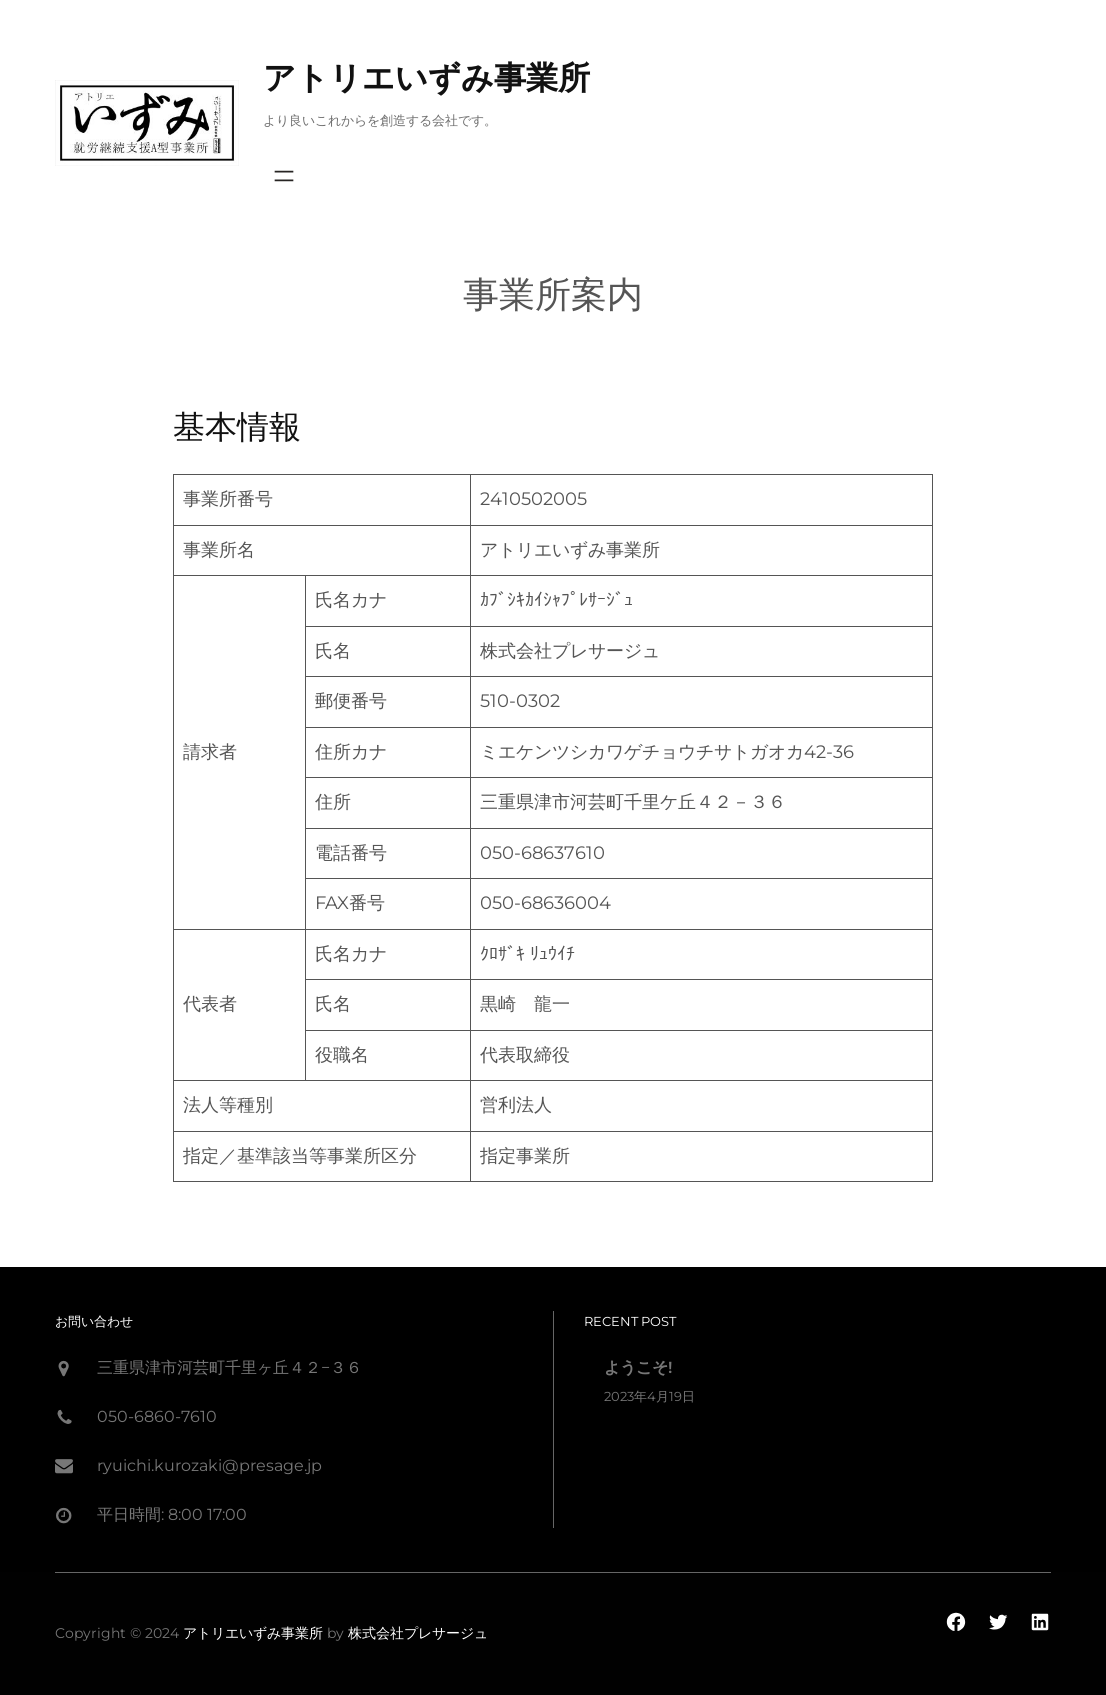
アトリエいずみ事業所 (426, 77)
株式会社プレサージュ (418, 1633)
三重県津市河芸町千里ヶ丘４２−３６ (229, 1367)
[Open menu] (284, 176)
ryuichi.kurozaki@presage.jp (209, 1465)
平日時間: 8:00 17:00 (172, 1514)
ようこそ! (638, 1367)
